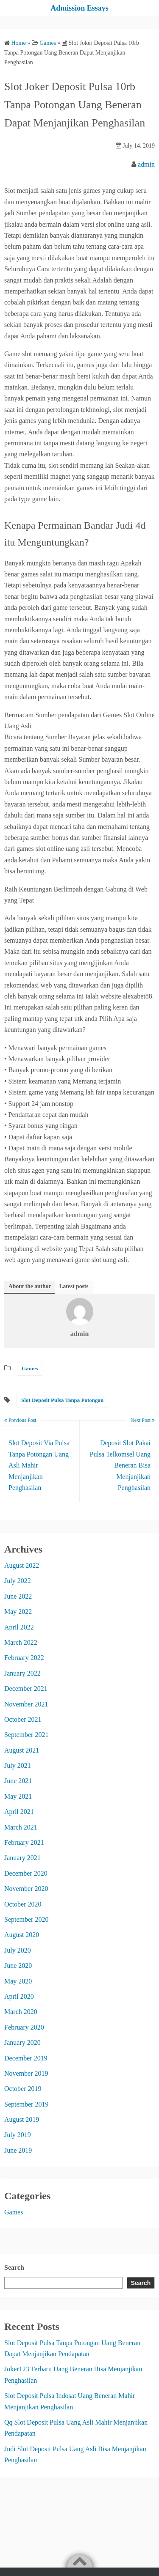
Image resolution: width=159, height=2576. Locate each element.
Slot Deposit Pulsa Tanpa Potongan (62, 1400)
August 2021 (21, 1750)
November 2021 (26, 1704)
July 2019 (17, 2134)
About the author (29, 1286)
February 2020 (24, 2027)
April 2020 (19, 1996)
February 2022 (24, 1657)
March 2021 (20, 1827)
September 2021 (26, 1734)
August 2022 (21, 1565)
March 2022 (20, 1642)
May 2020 (18, 1981)
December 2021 (25, 1688)
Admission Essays (79, 8)
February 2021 (24, 1842)
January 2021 (22, 1857)
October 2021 (23, 1719)
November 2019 (26, 2073)
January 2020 (22, 2042)
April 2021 (19, 1811)
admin (146, 164)
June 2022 (18, 1596)
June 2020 (18, 1965)
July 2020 (17, 1950)
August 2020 (21, 1934)
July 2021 (17, 1765)
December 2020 (25, 1873)
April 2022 (19, 1627)
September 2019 (26, 2104)
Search (14, 2267)
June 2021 (18, 1780)
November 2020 (26, 1888)
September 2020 (26, 1919)
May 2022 (18, 1611)
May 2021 (18, 1796)
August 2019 (21, 2119)
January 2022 (22, 1673)
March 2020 (20, 2011)
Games (30, 1368)
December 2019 (25, 2058)
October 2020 (23, 1904)
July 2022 (17, 1580)
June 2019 (18, 2150)
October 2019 (23, 2088)
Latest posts (73, 1286)
